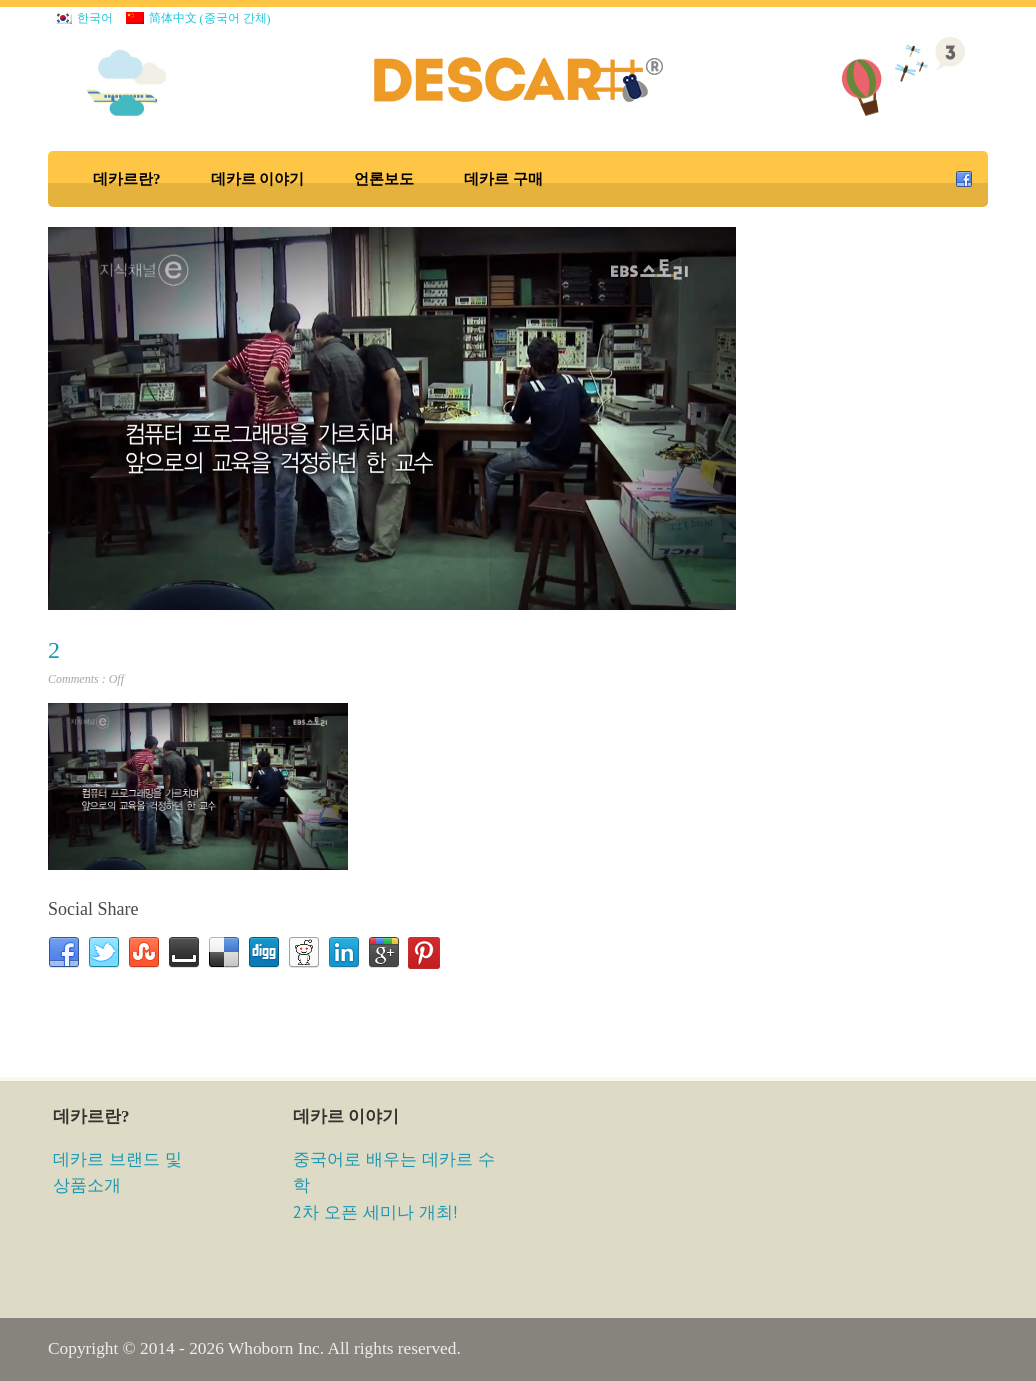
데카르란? (127, 179)
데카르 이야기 (258, 179)
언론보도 (384, 179)
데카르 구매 (503, 179)
